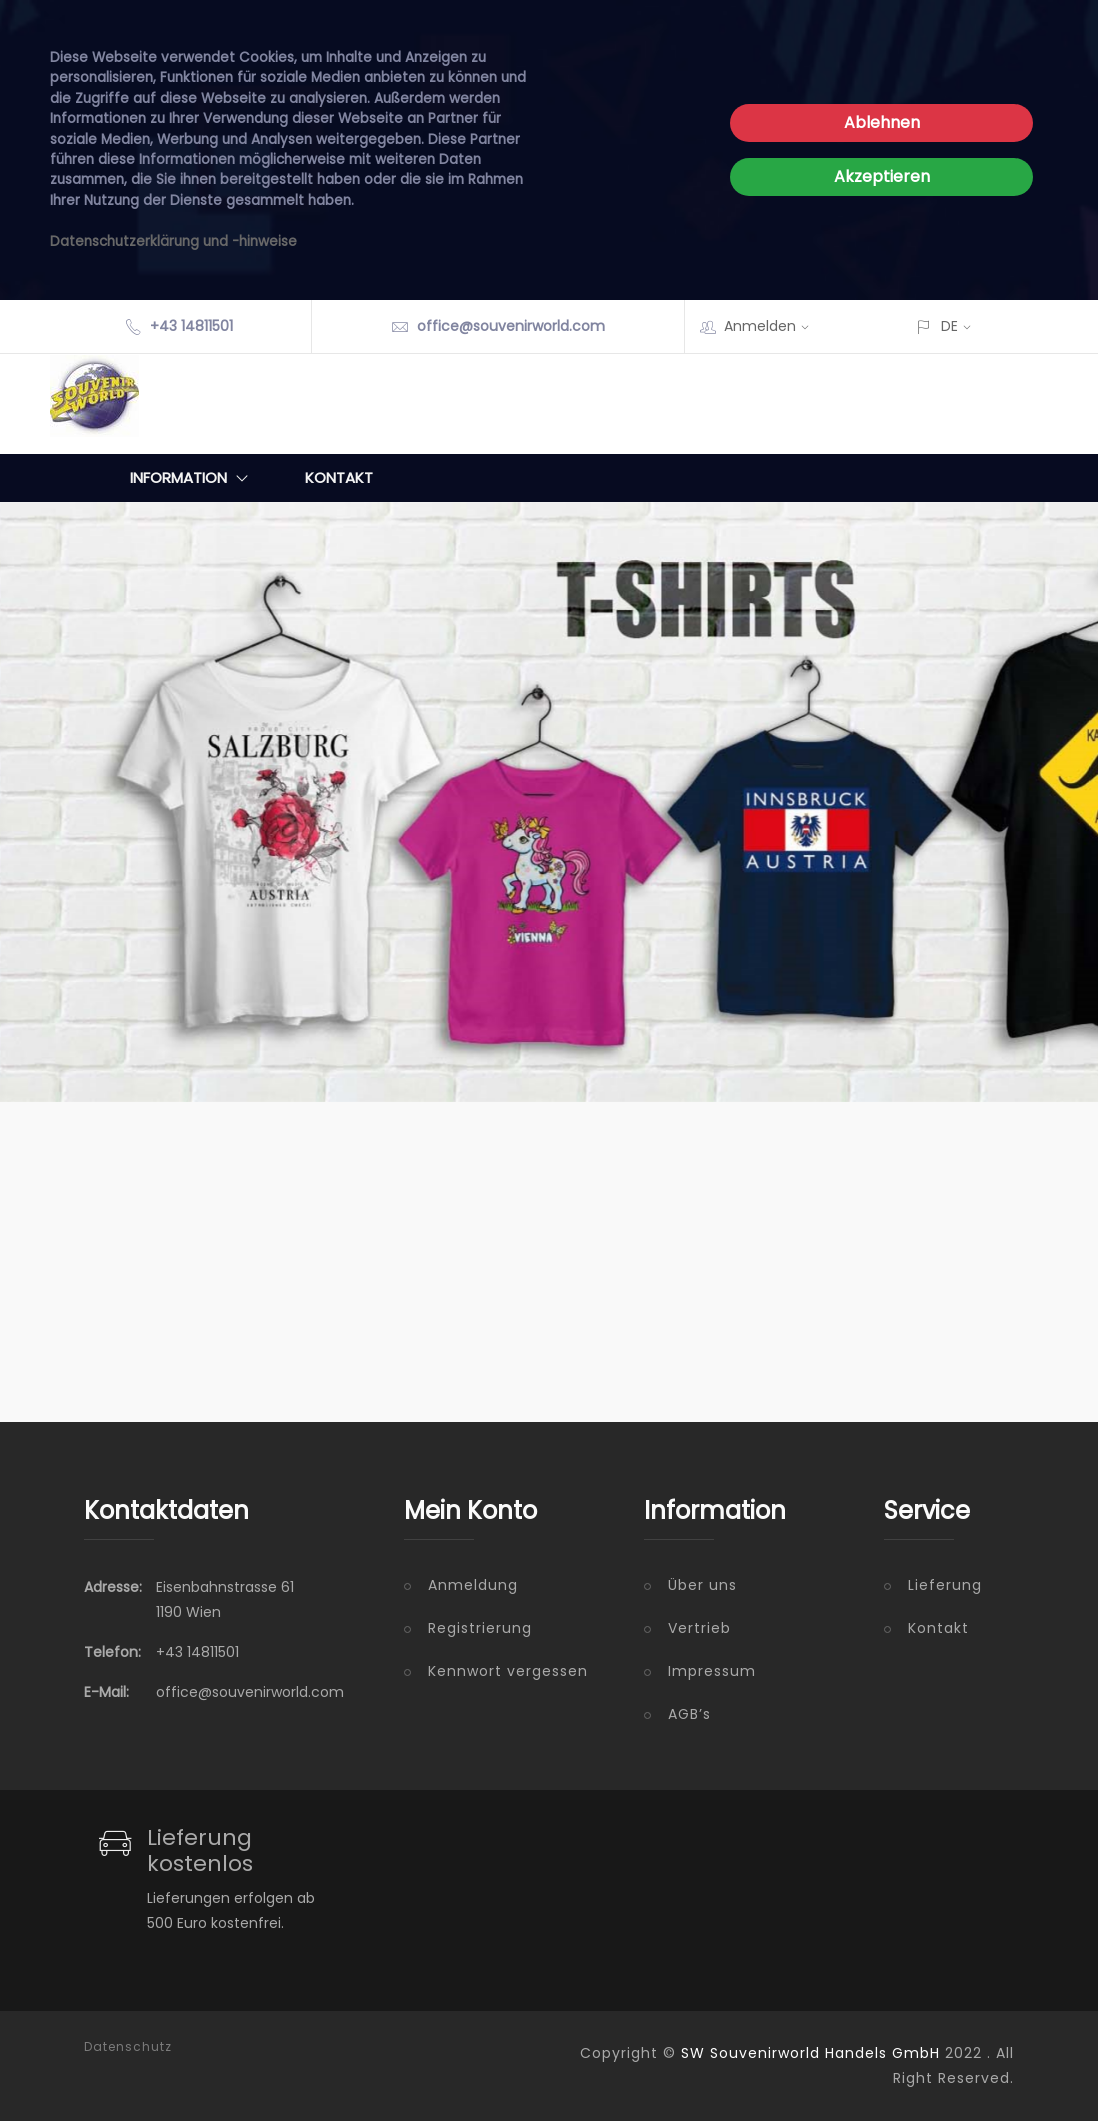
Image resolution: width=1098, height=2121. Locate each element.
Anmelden (773, 326)
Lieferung (945, 1585)
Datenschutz (128, 2047)
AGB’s (689, 1714)
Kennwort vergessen (508, 1671)
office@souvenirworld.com (511, 326)
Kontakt (339, 477)
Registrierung (480, 1628)
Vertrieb (699, 1628)
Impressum (712, 1671)
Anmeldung (473, 1585)
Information (193, 478)
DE (949, 326)
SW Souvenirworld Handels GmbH (810, 2053)
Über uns (702, 1585)
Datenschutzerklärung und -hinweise (173, 241)
